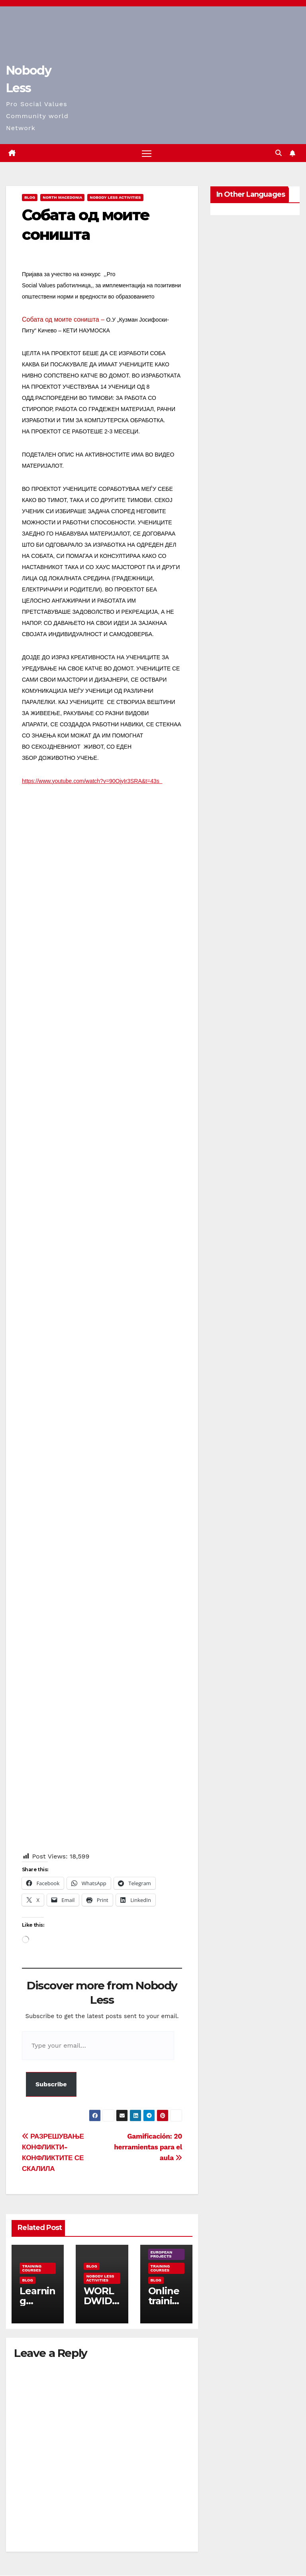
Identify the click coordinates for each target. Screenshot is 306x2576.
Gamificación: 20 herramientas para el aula (148, 2147)
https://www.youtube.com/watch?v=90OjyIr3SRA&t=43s (92, 781)
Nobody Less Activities (115, 198)
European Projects (162, 2254)
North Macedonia (62, 198)
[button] (278, 153)
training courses (31, 2268)
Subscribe (51, 2084)
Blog (29, 198)
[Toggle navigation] (147, 153)
